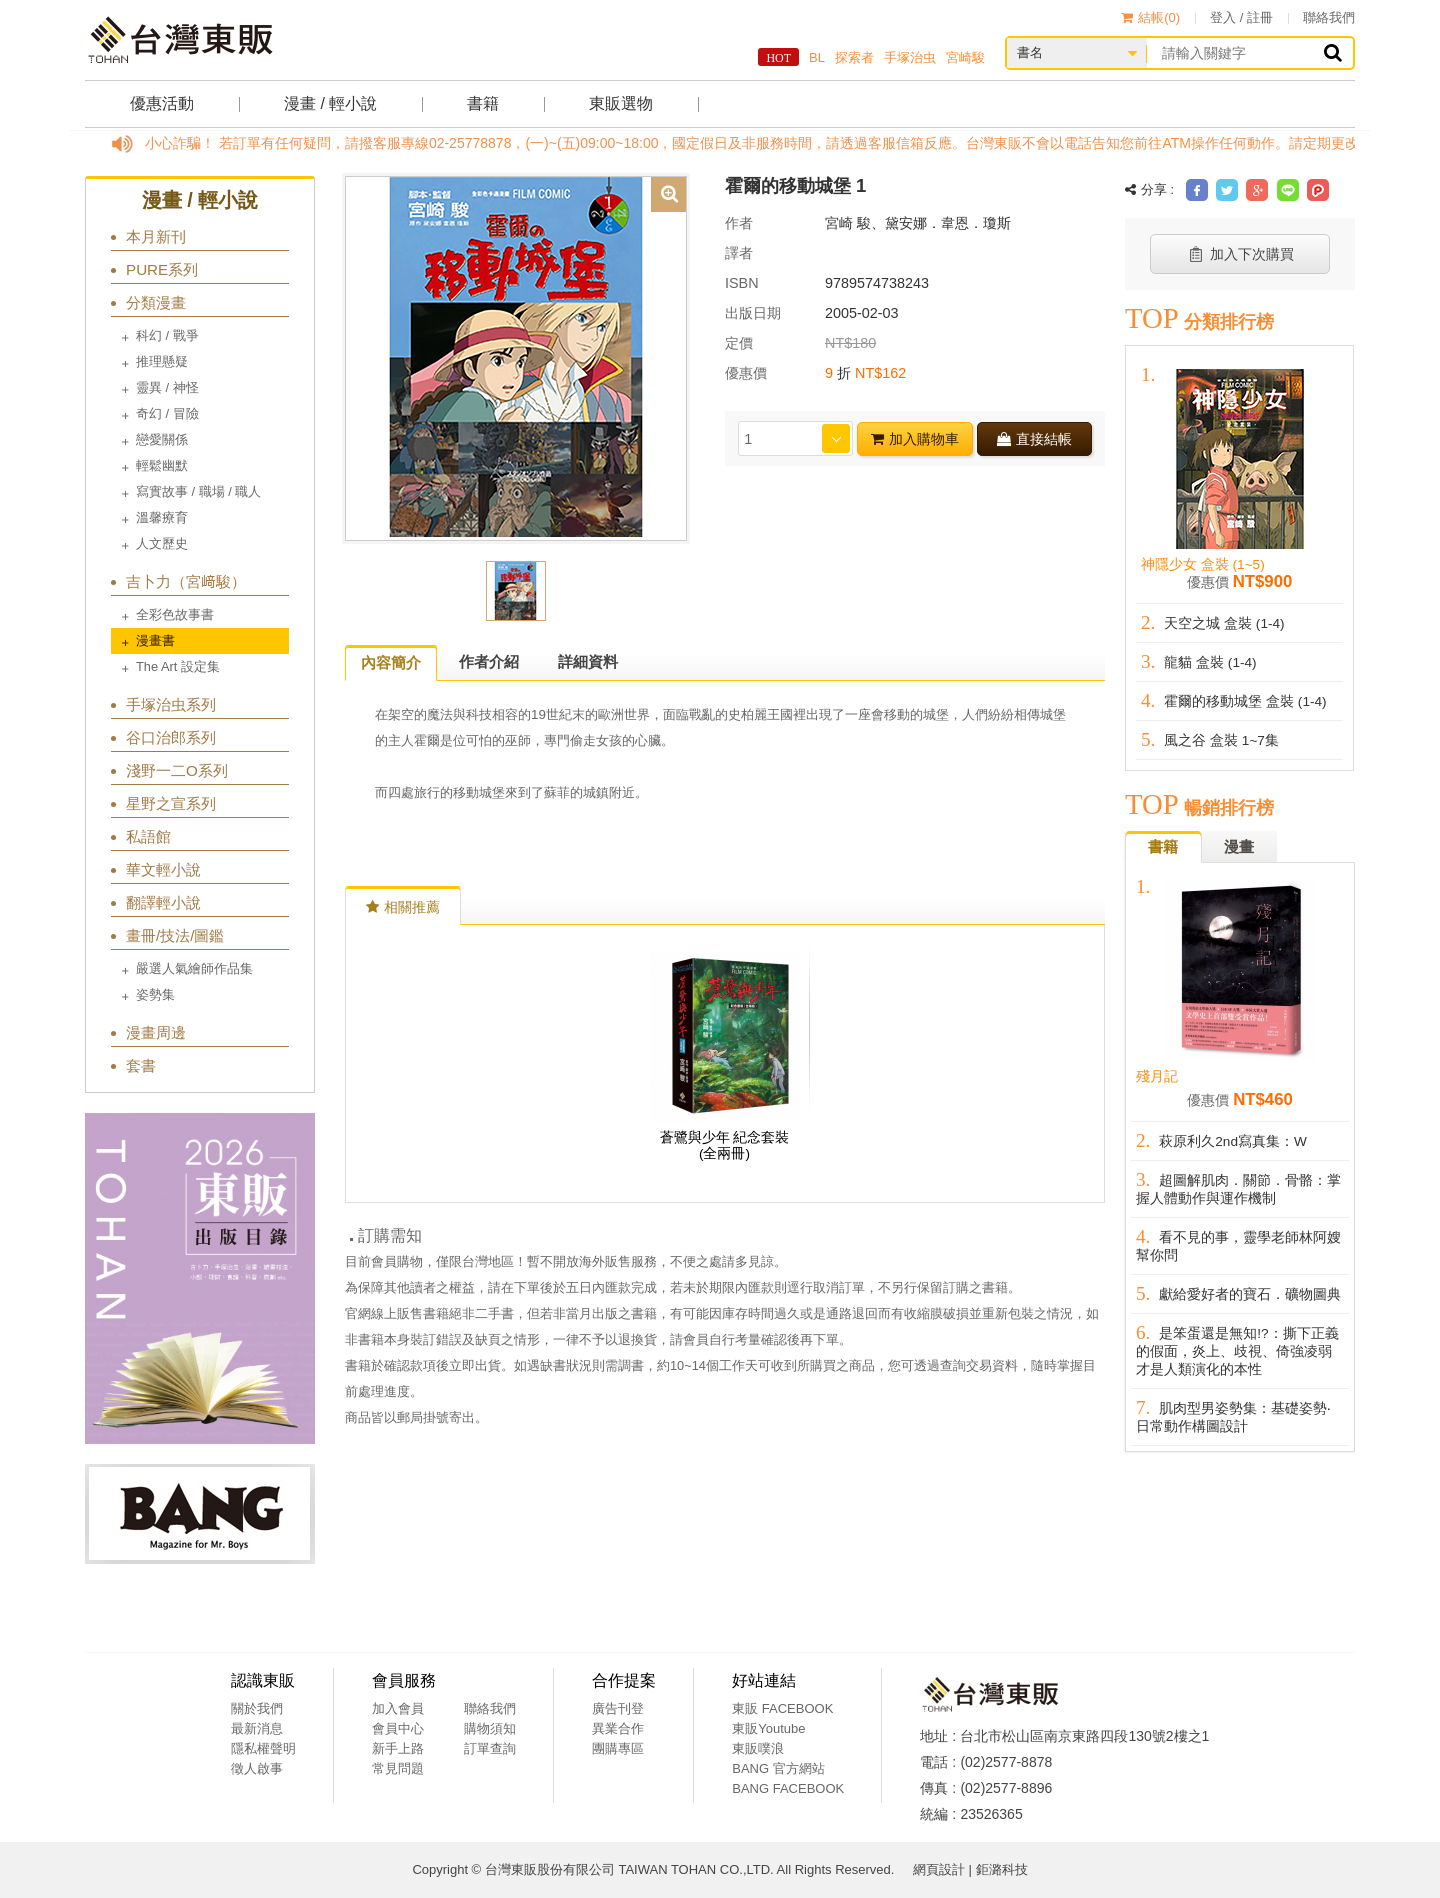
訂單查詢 (490, 1748)
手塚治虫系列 (171, 704)
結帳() (1150, 17)
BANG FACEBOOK (788, 1788)
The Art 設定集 (178, 666)
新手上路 (398, 1748)
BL (817, 57)
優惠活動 (162, 103)
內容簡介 (391, 662)
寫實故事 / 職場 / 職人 (198, 491)
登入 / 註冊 (1241, 17)
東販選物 (621, 103)
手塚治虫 (910, 57)
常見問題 (398, 1768)
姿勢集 (155, 994)
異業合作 (618, 1728)
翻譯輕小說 (163, 902)
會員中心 (398, 1728)
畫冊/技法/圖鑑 (175, 935)
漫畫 (1239, 846)
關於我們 (257, 1708)
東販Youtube (768, 1728)
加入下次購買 (1240, 254)
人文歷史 (162, 543)
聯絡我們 (1329, 17)
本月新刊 (156, 236)
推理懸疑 (162, 361)
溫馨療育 (162, 517)
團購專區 (618, 1748)
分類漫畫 (156, 302)
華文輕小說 (163, 869)
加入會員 (398, 1708)
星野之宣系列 (171, 803)
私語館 (148, 836)
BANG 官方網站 (778, 1768)
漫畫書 (155, 640)
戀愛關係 (162, 439)
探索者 (854, 57)
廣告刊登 (618, 1708)
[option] (516, 357)
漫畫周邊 (156, 1032)
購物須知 (490, 1728)
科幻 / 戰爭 (167, 335)
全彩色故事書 (175, 614)
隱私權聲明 (263, 1748)
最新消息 (257, 1728)
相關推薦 (403, 907)
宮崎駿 (965, 57)
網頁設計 (939, 1869)
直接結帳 (1034, 439)
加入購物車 (915, 439)
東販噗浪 (758, 1748)
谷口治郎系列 (171, 737)
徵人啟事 (257, 1768)
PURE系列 (162, 269)
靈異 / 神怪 (167, 387)
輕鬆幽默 (162, 465)
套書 (141, 1065)
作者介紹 (489, 661)
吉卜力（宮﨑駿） (186, 581)
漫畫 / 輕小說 (330, 103)
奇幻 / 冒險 (167, 413)
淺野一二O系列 (177, 770)
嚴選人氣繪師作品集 (194, 968)
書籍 (483, 103)
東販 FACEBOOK (782, 1708)
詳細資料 (588, 661)
